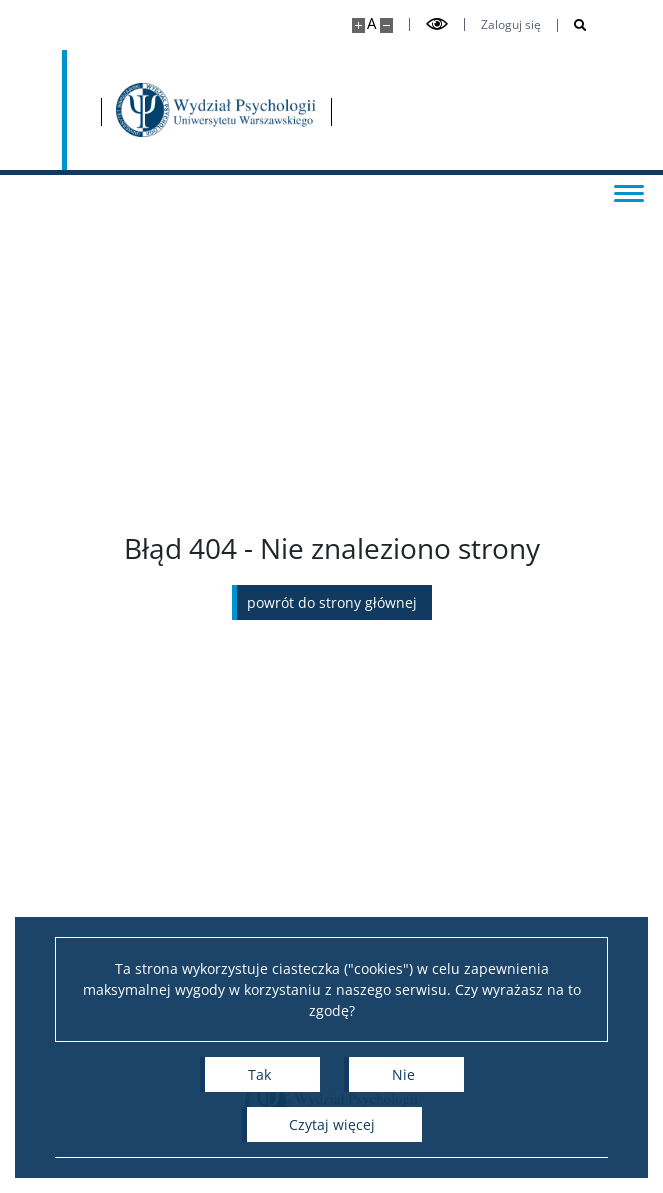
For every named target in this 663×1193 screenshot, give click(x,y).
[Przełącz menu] (628, 192)
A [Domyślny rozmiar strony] (371, 23)
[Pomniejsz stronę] (386, 25)
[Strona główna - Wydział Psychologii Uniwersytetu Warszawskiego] (217, 110)
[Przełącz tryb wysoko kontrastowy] (437, 24)
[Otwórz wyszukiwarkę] (572, 25)
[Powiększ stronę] (358, 25)
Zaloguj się (511, 25)
